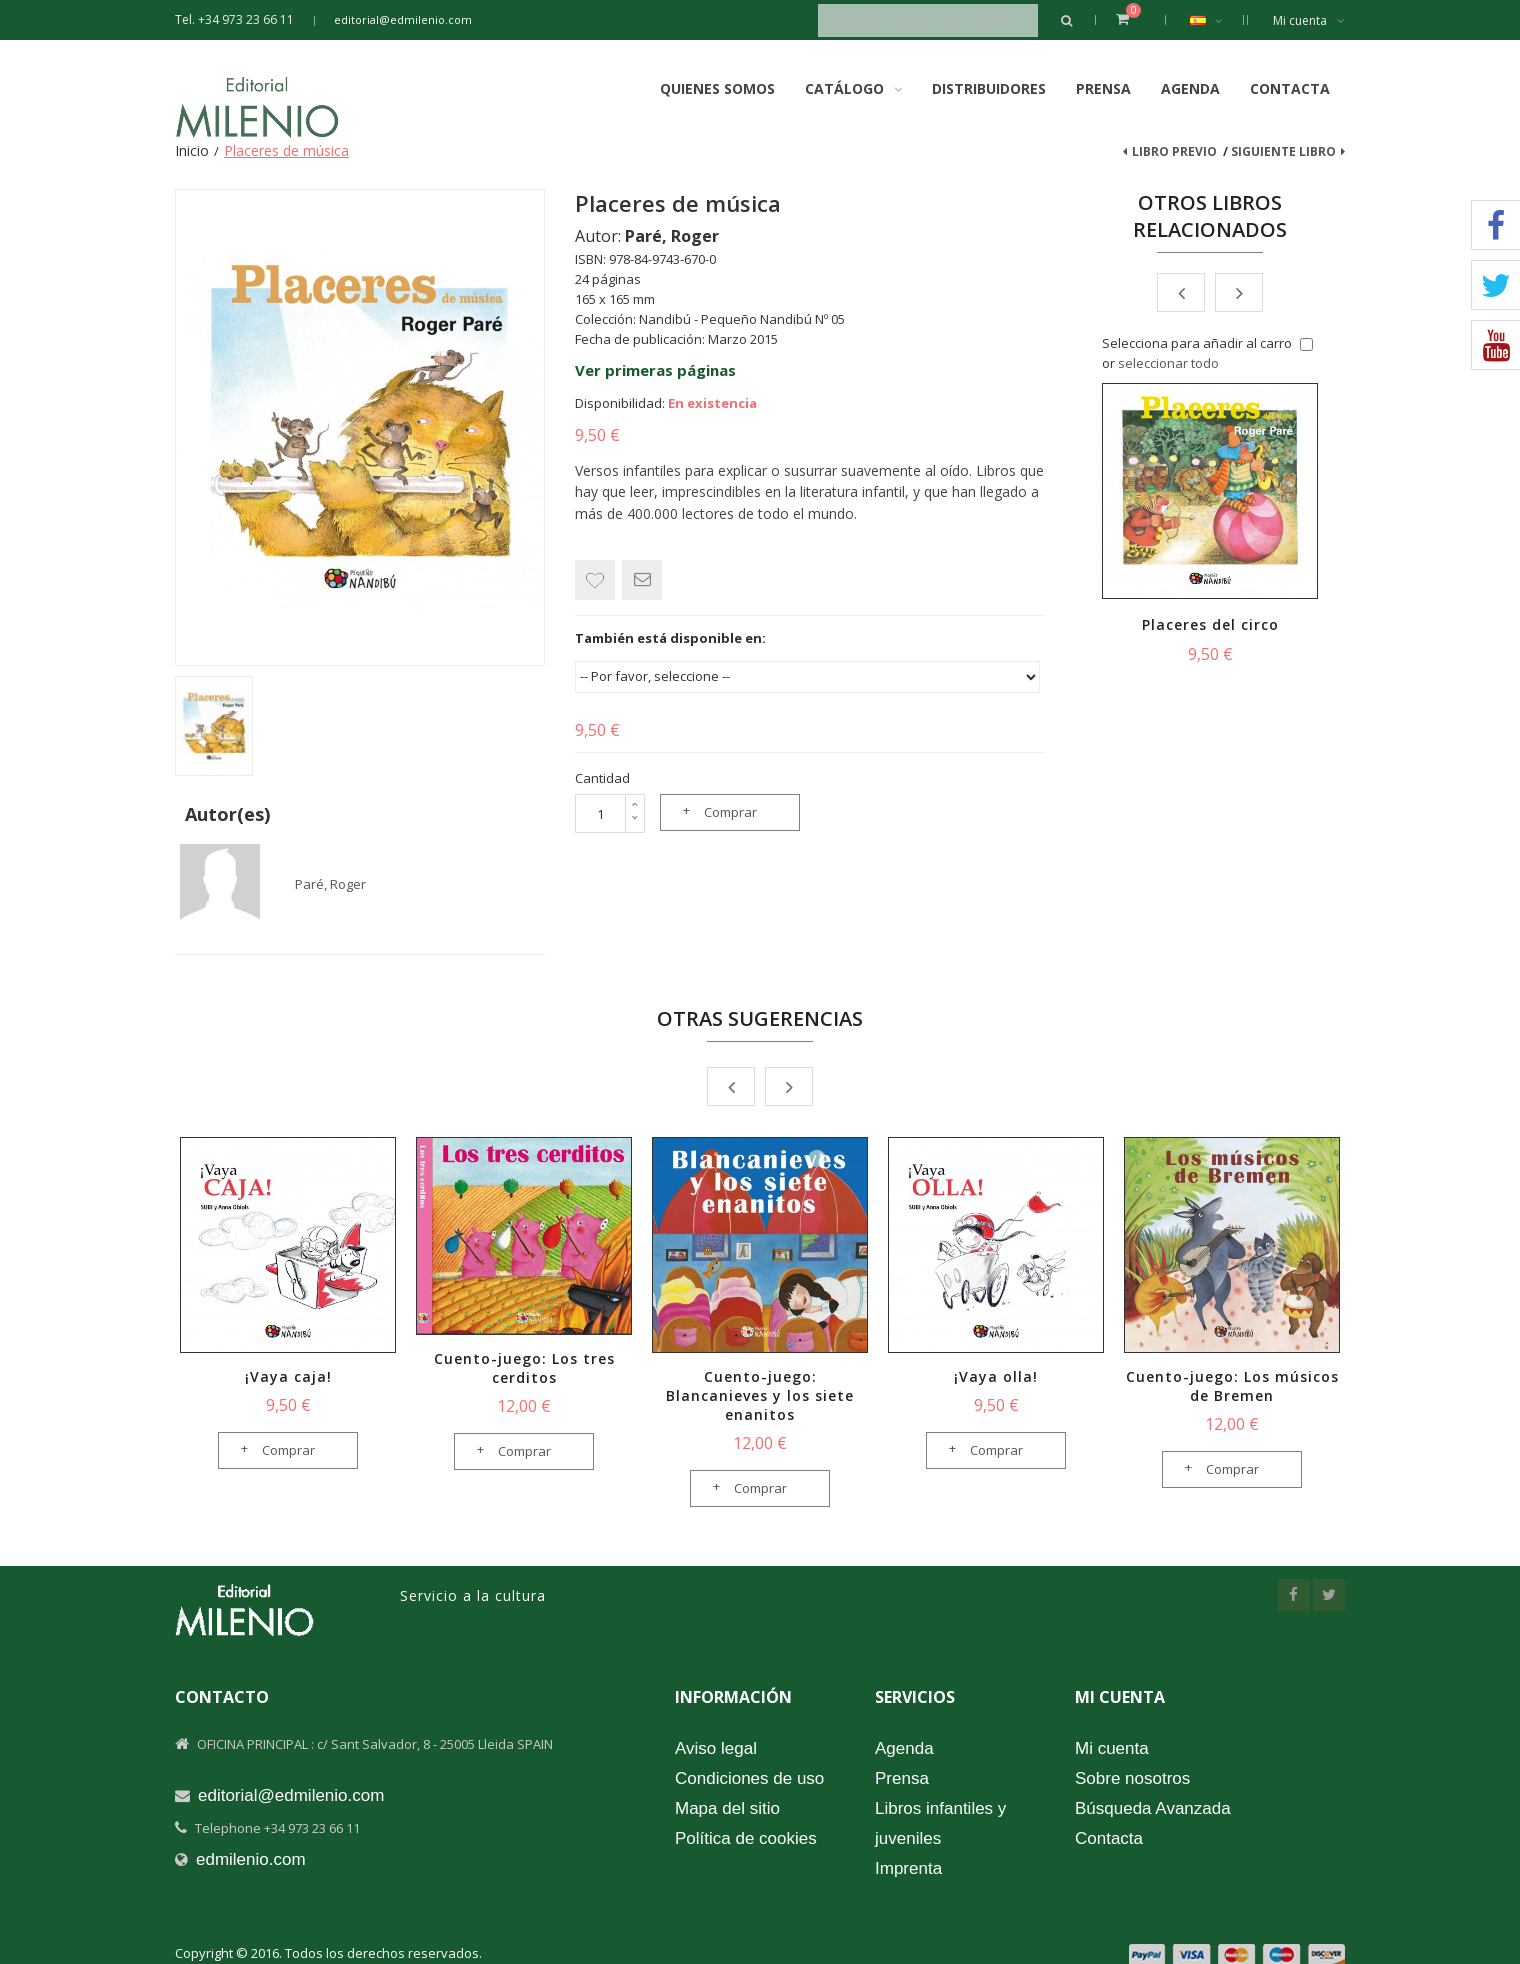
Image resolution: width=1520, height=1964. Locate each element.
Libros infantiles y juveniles (940, 1823)
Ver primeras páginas (655, 370)
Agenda (1190, 88)
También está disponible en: (670, 638)
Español (1216, 20)
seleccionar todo (1168, 363)
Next (1239, 292)
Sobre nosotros (1132, 1778)
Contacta (1290, 88)
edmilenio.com (251, 1859)
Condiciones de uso (749, 1778)
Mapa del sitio (727, 1808)
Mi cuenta (1309, 20)
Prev (1181, 292)
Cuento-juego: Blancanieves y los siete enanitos (760, 1395)
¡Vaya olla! (996, 1376)
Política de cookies (746, 1838)
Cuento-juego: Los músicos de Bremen (1232, 1386)
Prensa (1103, 88)
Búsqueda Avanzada (1153, 1808)
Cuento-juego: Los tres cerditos (524, 1368)
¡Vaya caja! (288, 1376)
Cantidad (602, 778)
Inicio (192, 150)
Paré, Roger (330, 884)
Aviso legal (716, 1748)
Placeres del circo (1210, 624)
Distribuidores (989, 88)
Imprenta (908, 1868)
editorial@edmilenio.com (403, 19)
